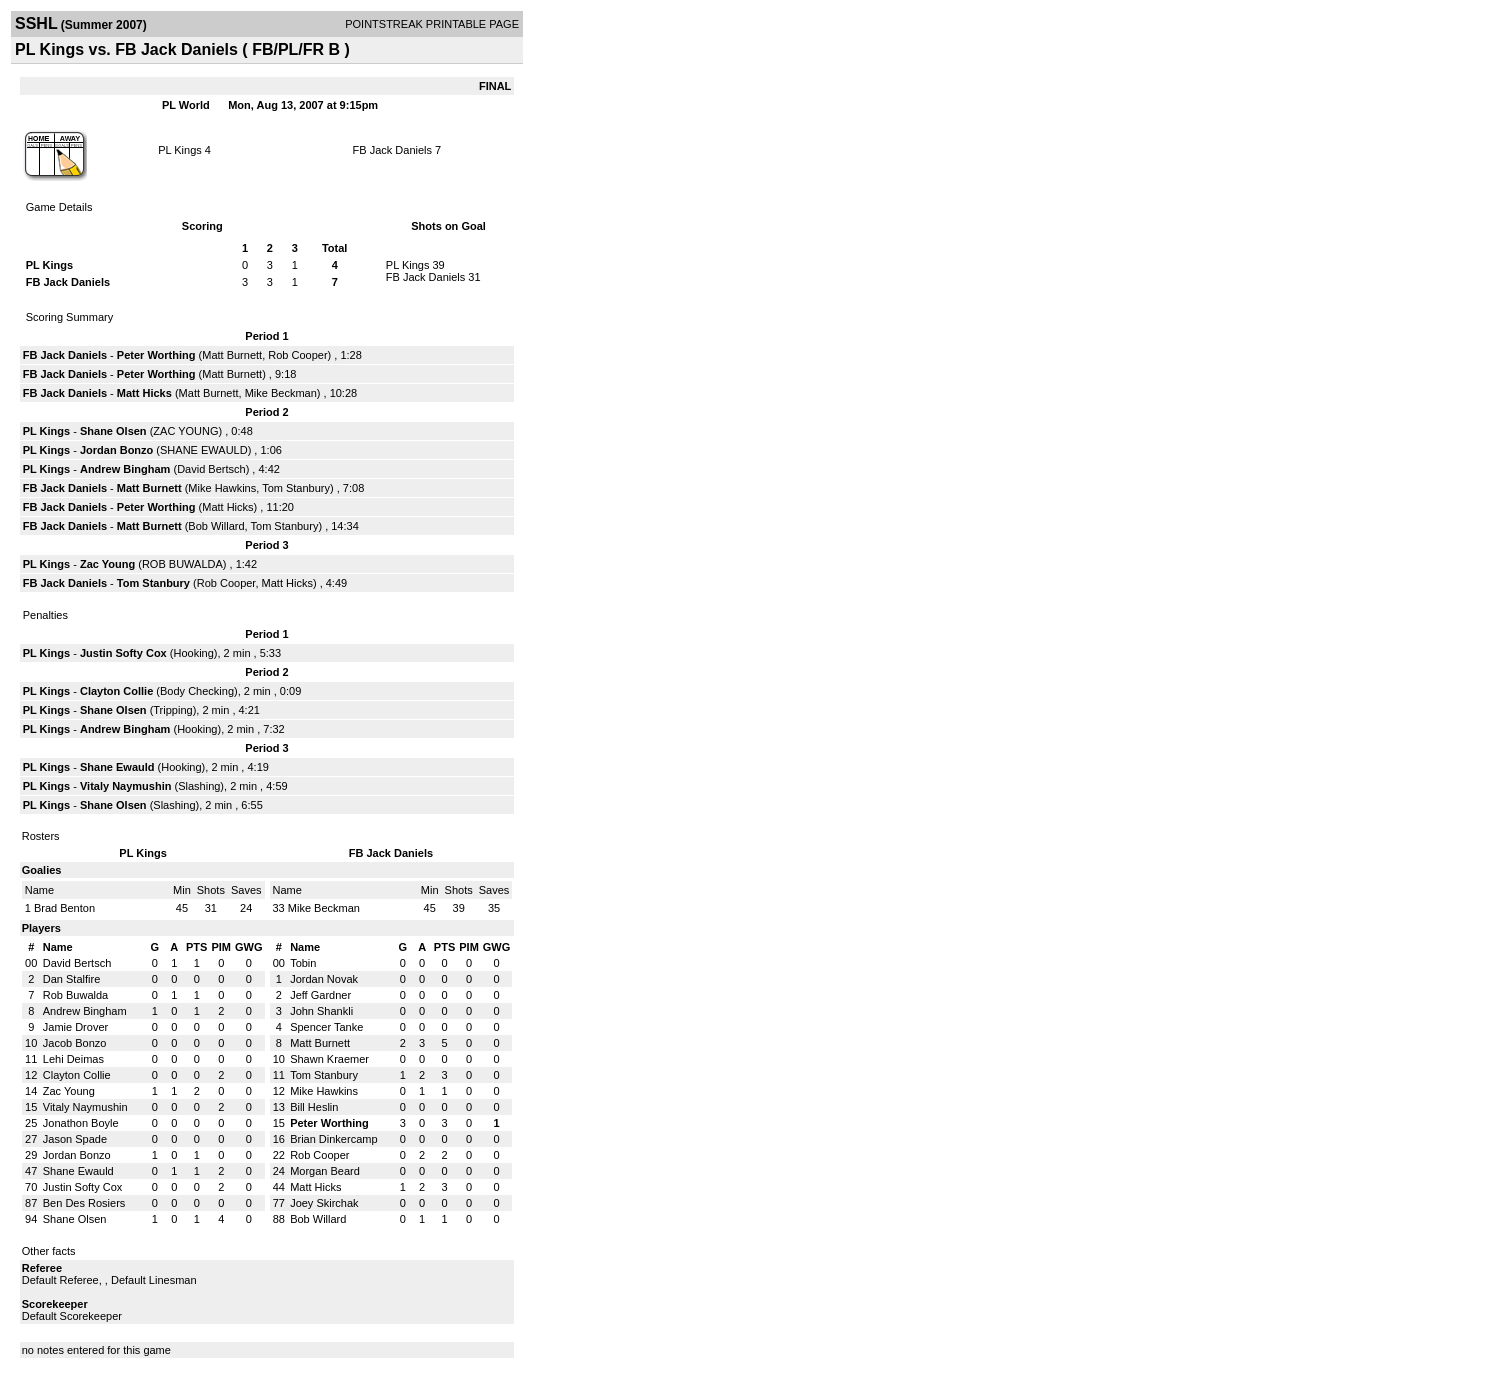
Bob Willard (216, 526)
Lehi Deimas (73, 1059)
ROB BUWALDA (182, 564)
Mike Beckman (281, 393)
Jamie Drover (75, 1027)
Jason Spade (75, 1139)
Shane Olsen (113, 431)
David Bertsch (211, 469)
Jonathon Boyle (81, 1123)
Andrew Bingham (125, 469)
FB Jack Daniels (392, 150)
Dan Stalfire (71, 979)
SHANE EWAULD (204, 450)
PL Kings (180, 150)
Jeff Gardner (320, 995)
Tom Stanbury (296, 488)
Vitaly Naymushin (126, 786)
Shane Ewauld (117, 767)
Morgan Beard (325, 1171)
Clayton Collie (116, 691)
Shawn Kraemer (329, 1059)
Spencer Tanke (326, 1027)
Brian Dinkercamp (333, 1139)
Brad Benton (64, 908)
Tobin (303, 963)
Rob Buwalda (75, 995)
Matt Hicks (144, 393)
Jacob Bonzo (75, 1043)
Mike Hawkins (222, 488)
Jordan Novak (324, 979)
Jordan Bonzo (116, 450)
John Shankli (321, 1011)
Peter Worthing (156, 355)
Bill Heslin (314, 1107)
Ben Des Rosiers (84, 1203)
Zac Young (107, 564)
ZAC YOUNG (185, 431)
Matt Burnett (232, 355)
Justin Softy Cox (123, 653)
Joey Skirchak (324, 1203)
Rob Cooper (297, 355)
